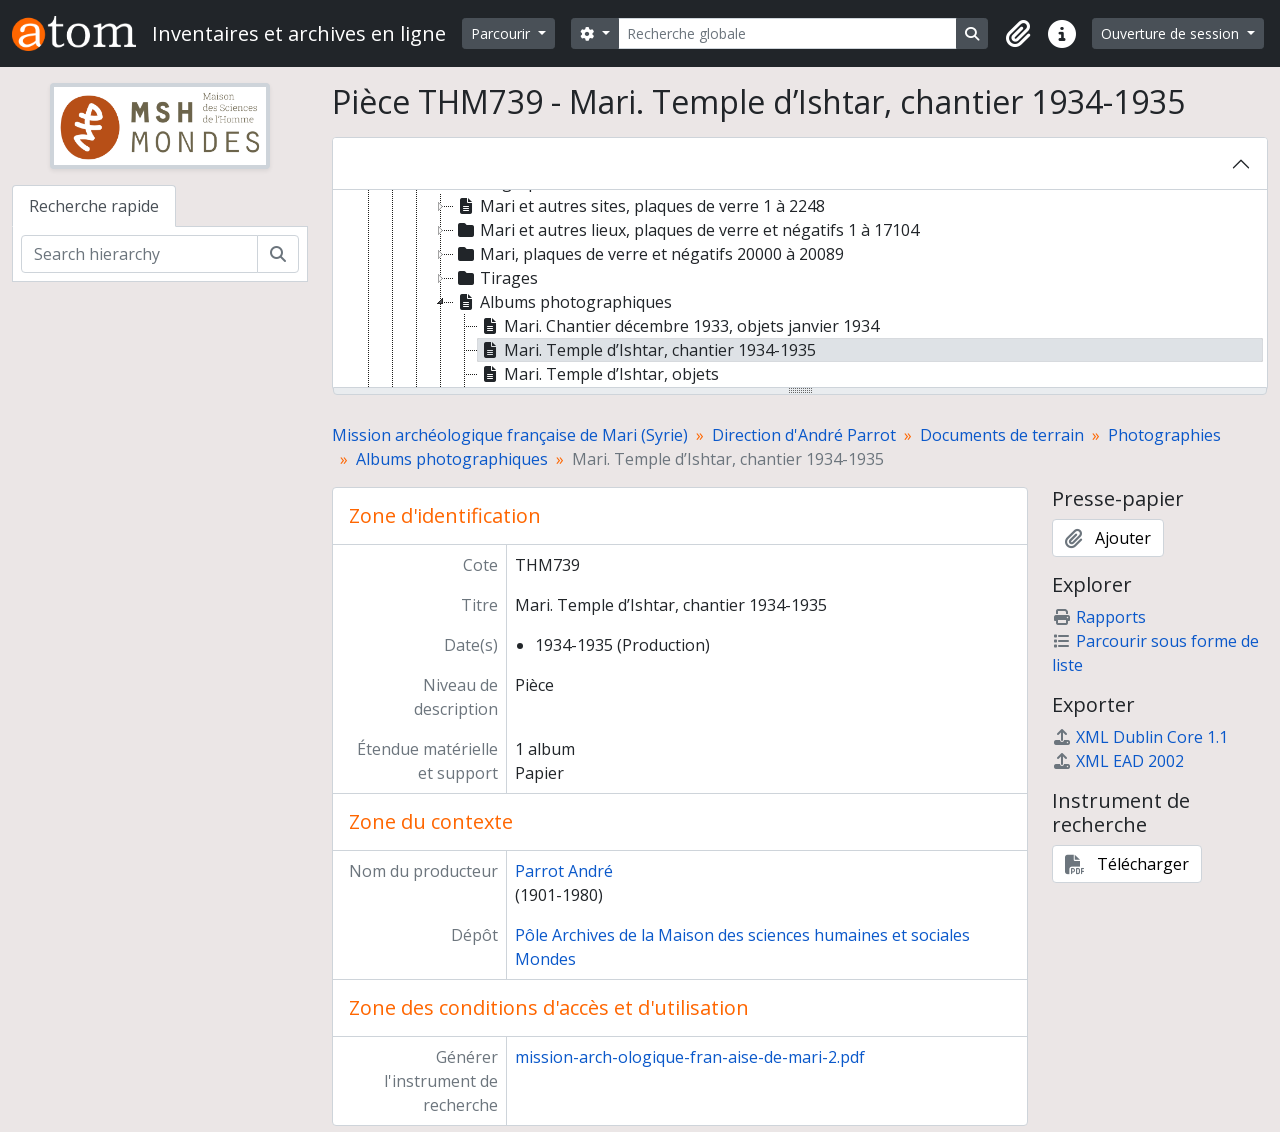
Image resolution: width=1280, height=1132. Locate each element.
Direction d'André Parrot (804, 435)
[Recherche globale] (788, 33)
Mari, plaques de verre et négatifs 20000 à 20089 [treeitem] (649, 254)
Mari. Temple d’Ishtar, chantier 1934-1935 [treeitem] (647, 350)
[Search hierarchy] (139, 254)
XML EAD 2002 (1118, 761)
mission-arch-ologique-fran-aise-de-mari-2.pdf (690, 1057)
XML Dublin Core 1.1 (1140, 737)
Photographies (1164, 435)
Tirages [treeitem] (496, 278)
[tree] (800, 290)
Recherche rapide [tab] (94, 206)
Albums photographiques (452, 459)
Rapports (1099, 617)
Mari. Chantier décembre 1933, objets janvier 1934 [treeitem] (678, 326)
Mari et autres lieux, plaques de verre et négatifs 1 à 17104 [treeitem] (686, 230)
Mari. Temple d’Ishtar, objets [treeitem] (598, 374)
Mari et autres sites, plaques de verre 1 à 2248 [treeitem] (639, 206)
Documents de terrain (1002, 435)
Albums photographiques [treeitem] (563, 302)
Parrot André (564, 871)
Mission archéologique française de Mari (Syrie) (510, 435)
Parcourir (502, 33)
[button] (1018, 34)
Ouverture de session (1172, 33)
